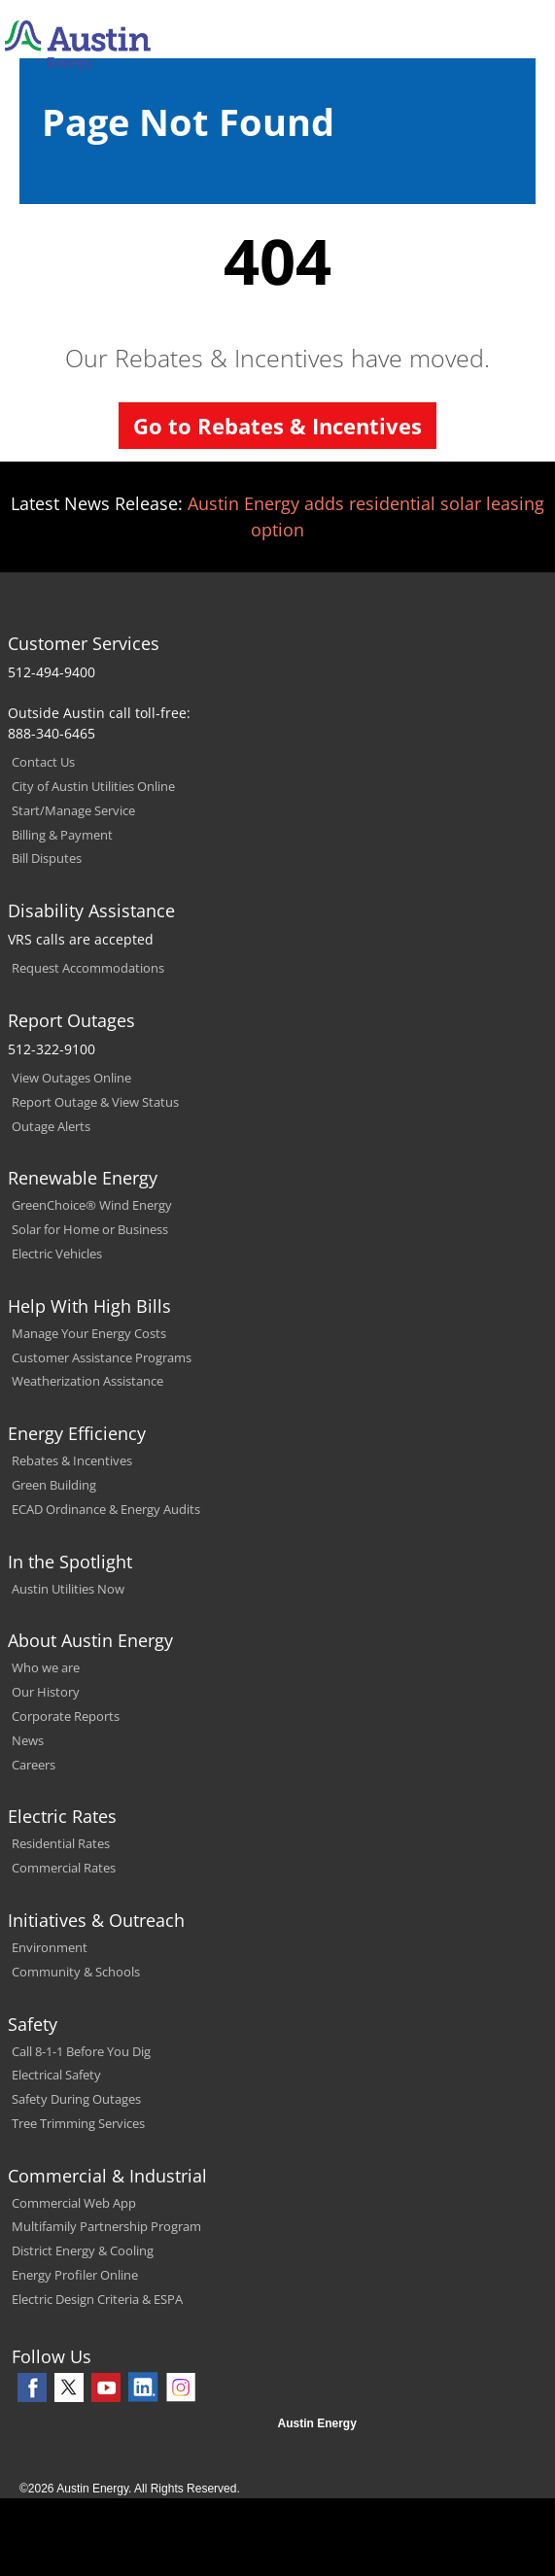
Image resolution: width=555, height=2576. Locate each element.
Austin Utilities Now (68, 1588)
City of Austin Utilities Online (93, 786)
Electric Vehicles (57, 1253)
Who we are (46, 1667)
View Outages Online (71, 1077)
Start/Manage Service (73, 810)
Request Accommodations (88, 968)
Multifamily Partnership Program (106, 2226)
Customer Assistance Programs (101, 1357)
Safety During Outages (76, 2099)
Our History (46, 1691)
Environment (49, 1947)
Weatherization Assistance (87, 1381)
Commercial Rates (64, 1867)
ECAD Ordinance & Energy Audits (106, 1509)
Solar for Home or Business (90, 1229)
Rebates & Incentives (72, 1460)
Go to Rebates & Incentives (277, 425)
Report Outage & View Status (95, 1102)
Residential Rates (61, 1843)
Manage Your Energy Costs (89, 1333)
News (28, 1740)
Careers (33, 1764)
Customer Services (83, 643)
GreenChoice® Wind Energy (92, 1205)
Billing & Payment (62, 834)
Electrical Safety (56, 2074)
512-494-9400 (51, 672)
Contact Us (43, 762)
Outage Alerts (51, 1126)
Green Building (54, 1485)
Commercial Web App (74, 2203)
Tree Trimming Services (78, 2123)
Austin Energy (317, 2423)
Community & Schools (76, 1971)
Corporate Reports (66, 1716)
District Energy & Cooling (83, 2250)
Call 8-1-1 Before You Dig (81, 2051)
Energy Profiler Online (75, 2275)
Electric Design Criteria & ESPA (97, 2299)
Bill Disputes (47, 858)
